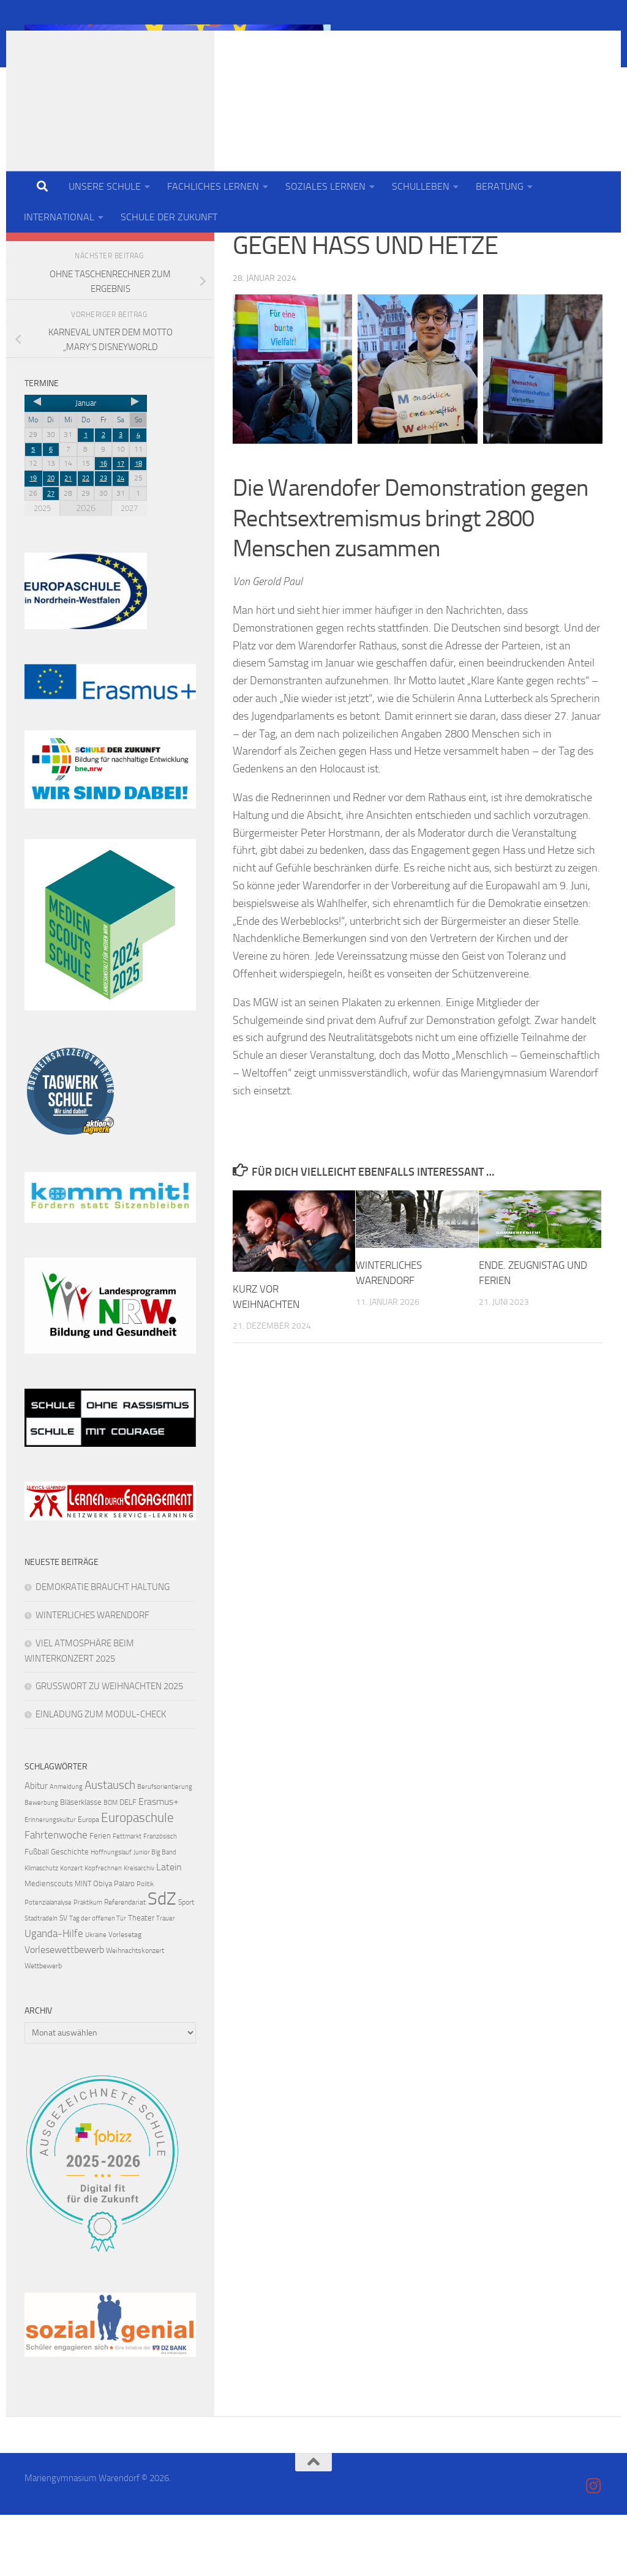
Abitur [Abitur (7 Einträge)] (36, 1847)
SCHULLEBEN (420, 186)
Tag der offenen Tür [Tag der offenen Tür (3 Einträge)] (97, 1980)
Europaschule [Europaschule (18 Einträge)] (137, 1878)
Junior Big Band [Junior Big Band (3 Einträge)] (154, 1913)
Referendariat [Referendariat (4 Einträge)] (125, 1963)
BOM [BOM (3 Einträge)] (110, 1864)
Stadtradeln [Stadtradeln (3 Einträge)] (41, 1980)
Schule (250, 250)
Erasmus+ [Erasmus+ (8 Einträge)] (158, 1863)
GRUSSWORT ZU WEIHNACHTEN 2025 (109, 1747)
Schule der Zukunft (324, 250)
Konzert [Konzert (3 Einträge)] (71, 1929)
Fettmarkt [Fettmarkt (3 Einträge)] (127, 1898)
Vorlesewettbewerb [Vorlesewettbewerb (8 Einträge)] (64, 2011)
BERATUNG (500, 186)
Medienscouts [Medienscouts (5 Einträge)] (48, 1944)
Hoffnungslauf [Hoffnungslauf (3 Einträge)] (111, 1913)
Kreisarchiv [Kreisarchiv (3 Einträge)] (139, 1929)
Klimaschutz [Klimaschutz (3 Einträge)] (41, 1929)
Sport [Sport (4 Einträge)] (186, 1963)
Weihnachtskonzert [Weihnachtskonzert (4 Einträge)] (135, 2011)
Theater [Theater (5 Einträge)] (141, 1979)
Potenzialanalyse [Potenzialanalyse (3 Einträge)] (48, 1964)
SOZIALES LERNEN (325, 186)
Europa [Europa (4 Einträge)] (88, 1880)
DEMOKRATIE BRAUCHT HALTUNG (103, 1648)
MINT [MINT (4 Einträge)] (83, 1945)
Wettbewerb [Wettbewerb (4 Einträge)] (43, 2027)
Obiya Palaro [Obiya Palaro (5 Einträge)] (114, 1944)
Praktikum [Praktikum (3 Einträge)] (87, 1964)
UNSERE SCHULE (105, 186)
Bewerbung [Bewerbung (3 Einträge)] (41, 1864)
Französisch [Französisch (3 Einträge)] (160, 1898)
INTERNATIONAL (59, 217)
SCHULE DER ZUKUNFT (169, 217)
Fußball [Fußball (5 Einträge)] (36, 1912)
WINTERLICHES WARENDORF (92, 1676)
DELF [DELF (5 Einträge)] (128, 1863)
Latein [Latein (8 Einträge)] (169, 1928)
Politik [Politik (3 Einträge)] (145, 1945)
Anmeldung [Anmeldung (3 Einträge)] (66, 1848)
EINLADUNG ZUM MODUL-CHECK (101, 1775)
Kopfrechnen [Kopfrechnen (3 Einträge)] (103, 1929)
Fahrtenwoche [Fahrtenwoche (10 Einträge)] (56, 1896)
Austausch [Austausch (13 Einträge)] (109, 1846)
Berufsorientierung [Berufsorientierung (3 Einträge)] (164, 1848)
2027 (129, 569)
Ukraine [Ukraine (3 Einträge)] (96, 1996)
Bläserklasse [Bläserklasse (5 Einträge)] (81, 1863)
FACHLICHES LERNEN (213, 186)
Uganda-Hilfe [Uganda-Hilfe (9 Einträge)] (53, 1994)
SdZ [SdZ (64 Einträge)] (162, 1960)
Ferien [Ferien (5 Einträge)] (100, 1897)
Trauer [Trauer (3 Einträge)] (165, 1980)
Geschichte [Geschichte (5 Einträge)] (70, 1912)
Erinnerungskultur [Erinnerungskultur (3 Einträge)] (50, 1881)
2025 (42, 569)
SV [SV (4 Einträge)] (63, 1979)
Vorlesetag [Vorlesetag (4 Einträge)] (124, 1996)
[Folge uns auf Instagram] (188, 283)
